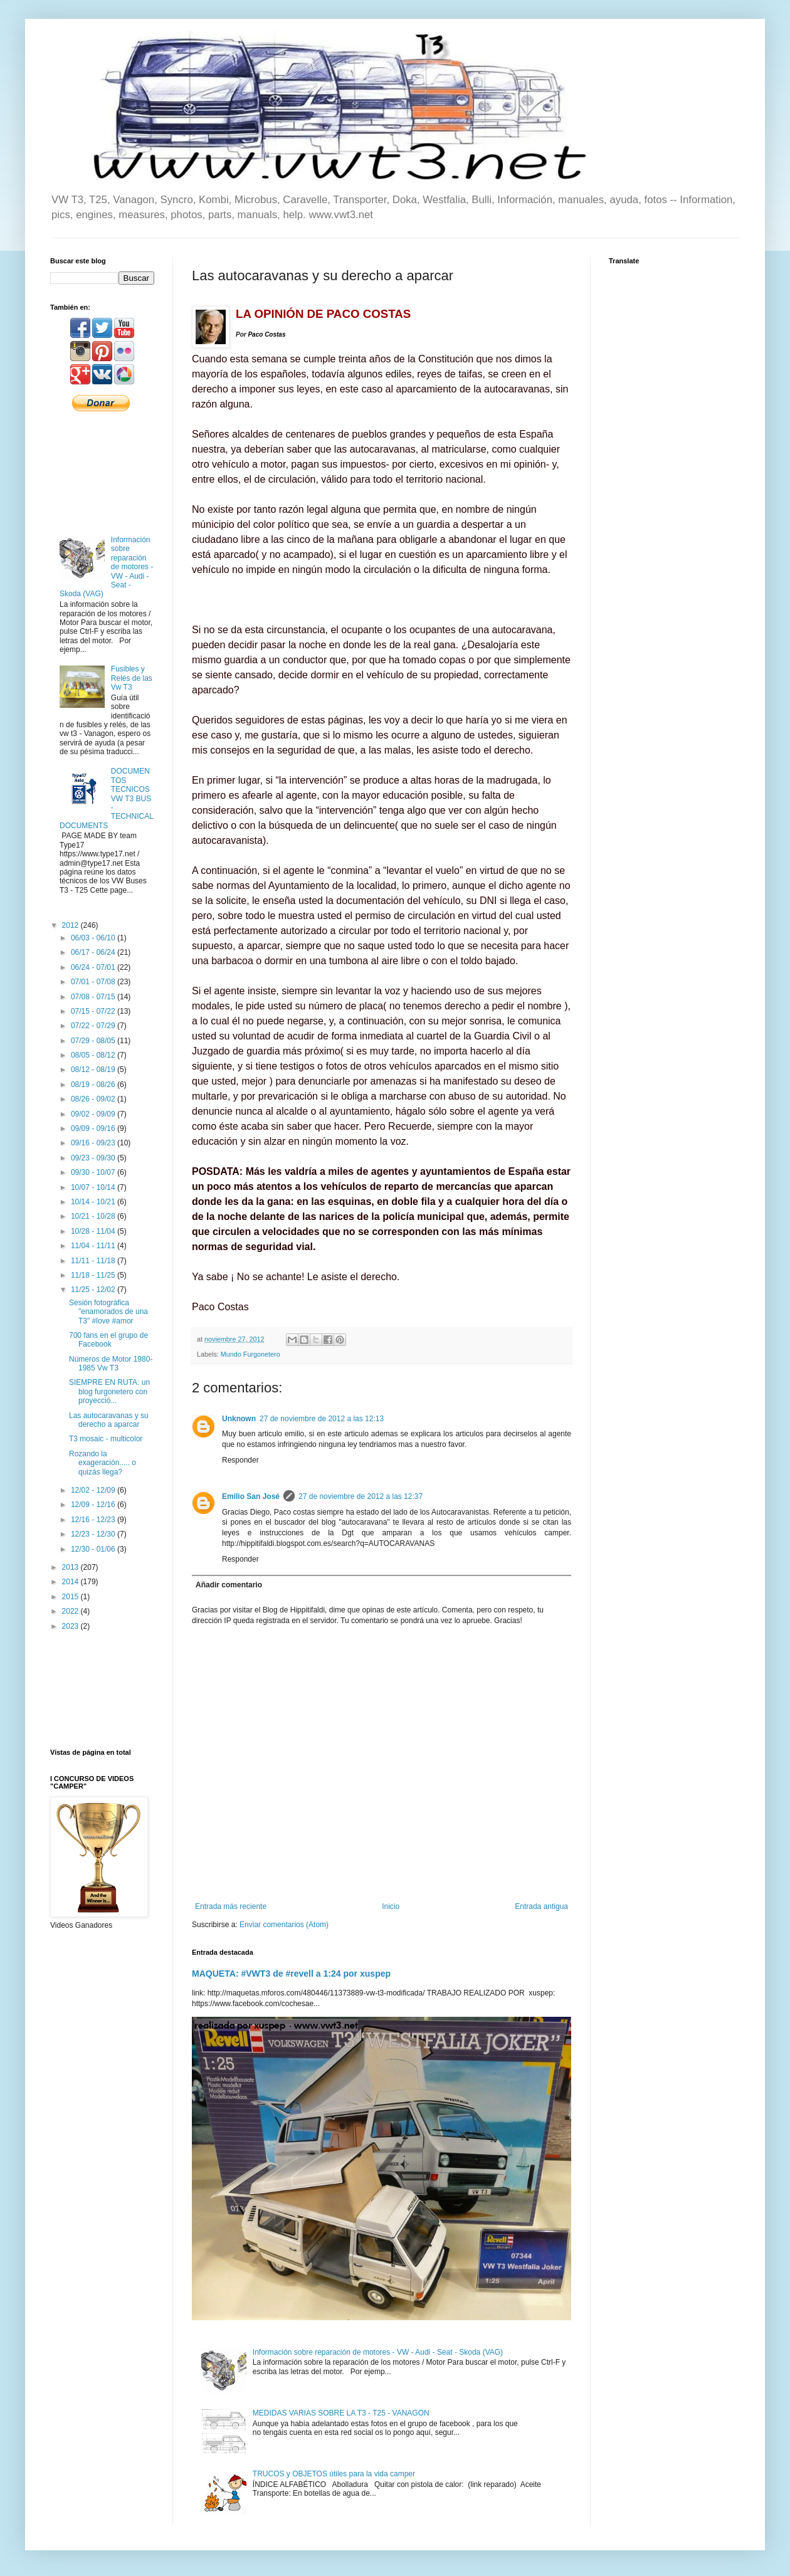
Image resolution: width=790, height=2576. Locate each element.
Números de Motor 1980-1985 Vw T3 (110, 1363)
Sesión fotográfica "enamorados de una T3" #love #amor (108, 1311)
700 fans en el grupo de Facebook (108, 1339)
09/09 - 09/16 (94, 1128)
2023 (71, 1626)
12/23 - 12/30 (94, 1534)
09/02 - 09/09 (94, 1114)
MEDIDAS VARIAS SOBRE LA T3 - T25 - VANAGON (341, 2413)
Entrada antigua (541, 1906)
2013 (71, 1567)
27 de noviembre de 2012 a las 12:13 (322, 1418)
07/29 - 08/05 (94, 1040)
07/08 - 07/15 (94, 996)
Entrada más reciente (230, 1906)
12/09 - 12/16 (94, 1504)
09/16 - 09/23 (94, 1142)
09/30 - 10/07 (94, 1172)
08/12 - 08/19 (94, 1069)
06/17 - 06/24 (94, 952)
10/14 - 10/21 (94, 1201)
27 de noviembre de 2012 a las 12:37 (360, 1496)
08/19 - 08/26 (94, 1084)
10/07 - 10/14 (94, 1187)
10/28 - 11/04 (94, 1231)
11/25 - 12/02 (94, 1289)
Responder (240, 1460)
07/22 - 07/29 (94, 1025)
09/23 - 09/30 (94, 1158)
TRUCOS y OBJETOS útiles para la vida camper (334, 2473)
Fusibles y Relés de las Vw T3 (131, 678)
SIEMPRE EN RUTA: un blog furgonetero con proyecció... (109, 1391)
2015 (71, 1596)
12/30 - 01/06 (94, 1549)
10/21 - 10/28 (94, 1216)
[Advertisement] (102, 472)
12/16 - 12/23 (94, 1519)
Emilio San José (251, 1496)
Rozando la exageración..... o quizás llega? (102, 1462)
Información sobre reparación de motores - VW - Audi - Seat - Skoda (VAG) (378, 2352)
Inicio (390, 1906)
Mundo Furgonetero (250, 1354)
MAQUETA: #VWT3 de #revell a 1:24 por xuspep (291, 1974)
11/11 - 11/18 (94, 1260)
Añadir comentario (229, 1584)
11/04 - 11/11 (94, 1245)
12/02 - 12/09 (94, 1490)
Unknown (239, 1418)
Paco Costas (266, 334)
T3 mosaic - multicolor (105, 1438)
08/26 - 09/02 (94, 1099)
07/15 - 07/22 (94, 1011)
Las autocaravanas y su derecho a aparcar (109, 1420)
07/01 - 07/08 (94, 981)
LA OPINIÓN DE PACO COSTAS (323, 313)
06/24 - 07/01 (94, 967)
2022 (71, 1611)
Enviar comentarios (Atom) (284, 1924)
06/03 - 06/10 (94, 937)
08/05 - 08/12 (94, 1055)
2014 (71, 1581)
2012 (71, 925)
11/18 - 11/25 (94, 1275)
